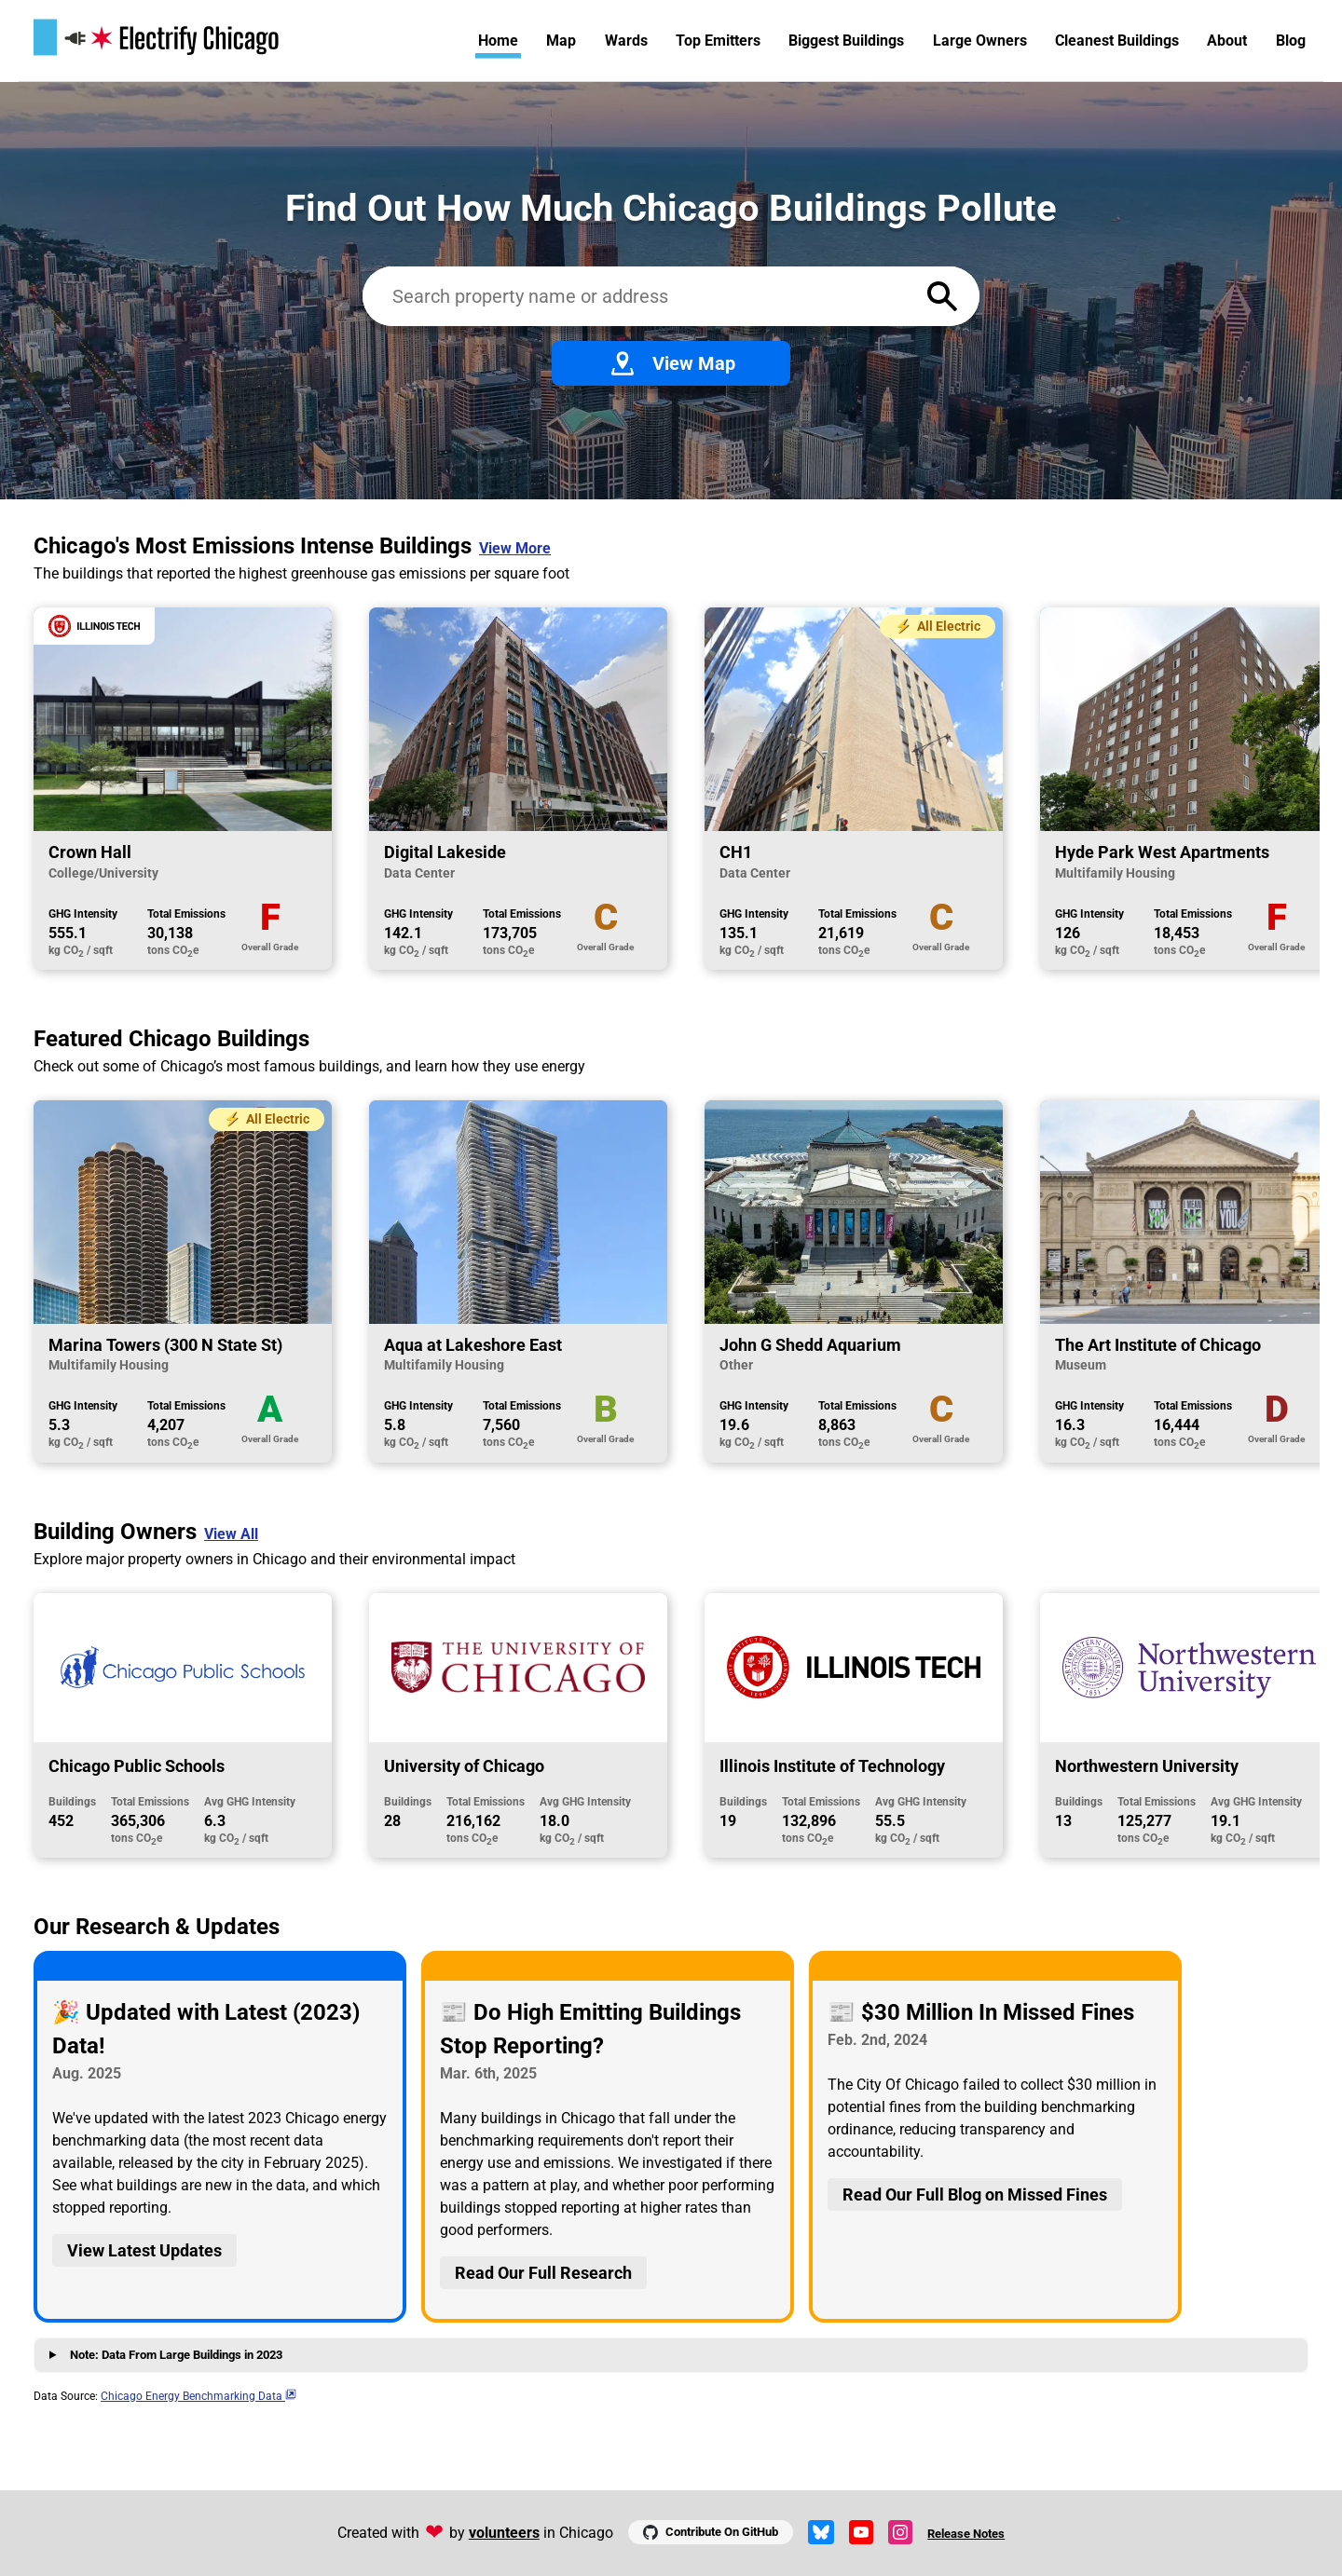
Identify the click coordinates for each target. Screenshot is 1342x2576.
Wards (626, 40)
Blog (1291, 40)
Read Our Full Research (543, 2273)
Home (498, 40)
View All (231, 1534)
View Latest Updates (144, 2250)
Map (561, 40)
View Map (671, 363)
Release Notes (966, 2534)
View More (515, 548)
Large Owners (980, 40)
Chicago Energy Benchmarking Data (198, 2396)
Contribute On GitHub (710, 2532)
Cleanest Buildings (1117, 40)
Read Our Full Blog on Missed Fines (974, 2194)
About (1227, 40)
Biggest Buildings (846, 40)
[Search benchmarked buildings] (637, 296)
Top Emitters (718, 40)
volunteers (504, 2533)
